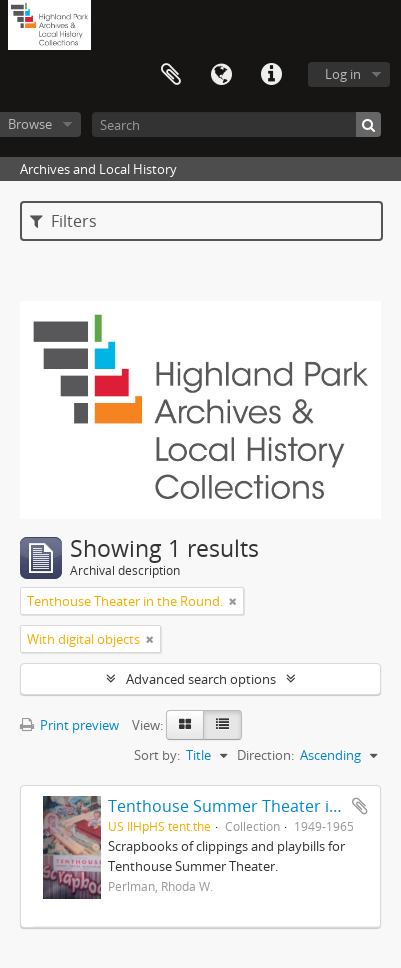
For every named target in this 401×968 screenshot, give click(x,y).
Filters (63, 221)
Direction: (265, 755)
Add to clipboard (360, 806)
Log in (343, 74)
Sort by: (157, 755)
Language (221, 75)
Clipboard (171, 75)
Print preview (69, 725)
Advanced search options (201, 679)
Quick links (271, 75)
